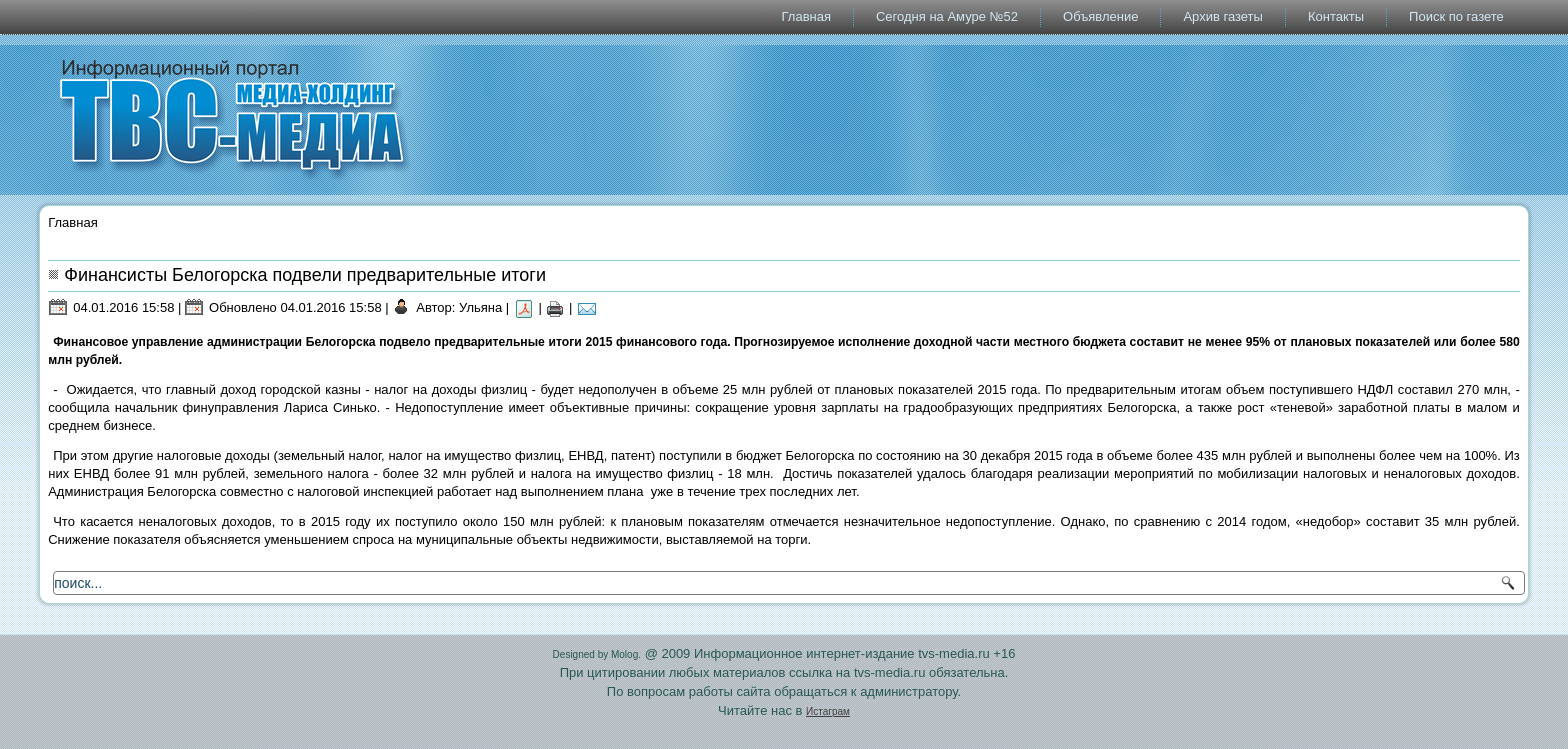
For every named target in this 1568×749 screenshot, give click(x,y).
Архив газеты (1223, 16)
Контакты (1336, 16)
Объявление (1100, 16)
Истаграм (828, 711)
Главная (806, 16)
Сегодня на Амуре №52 (947, 16)
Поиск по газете (1456, 16)
